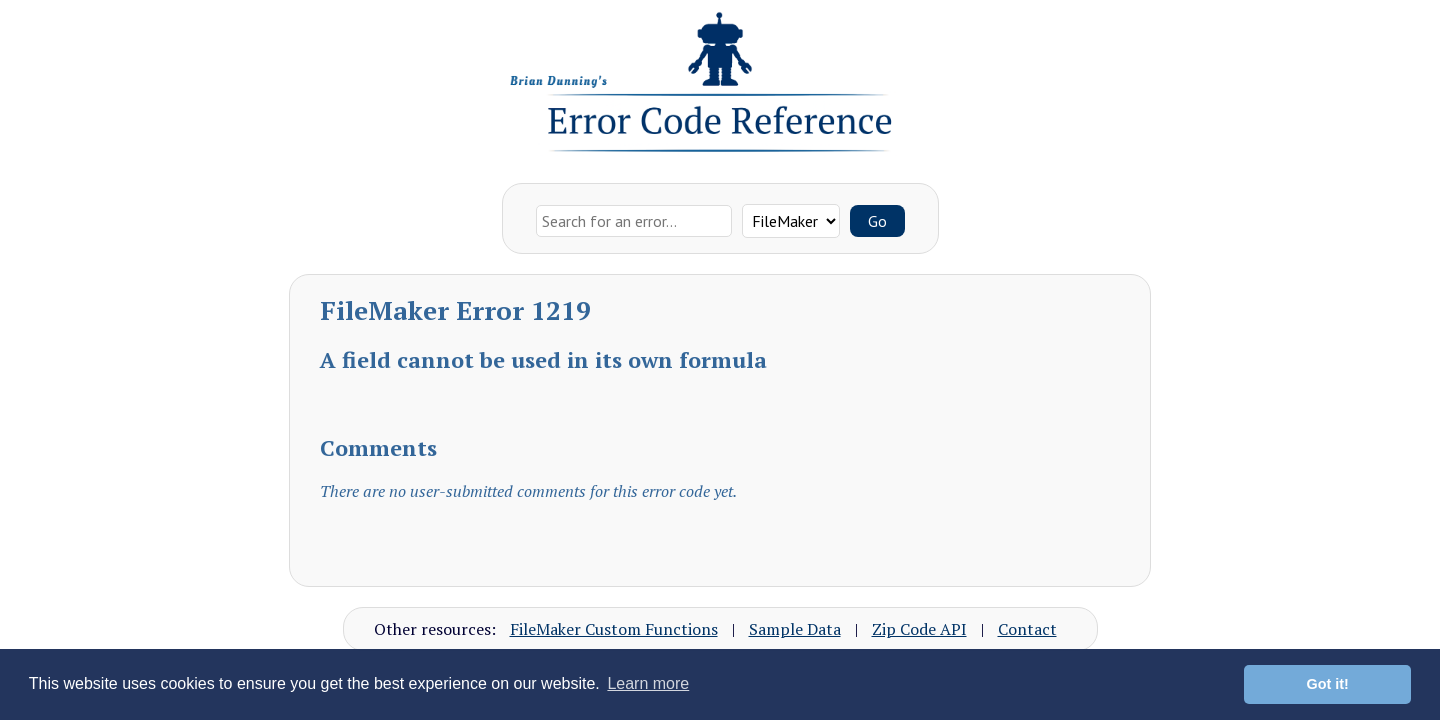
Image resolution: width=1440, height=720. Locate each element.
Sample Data (795, 629)
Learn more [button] (648, 683)
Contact (1027, 629)
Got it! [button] (1328, 684)
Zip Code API (919, 629)
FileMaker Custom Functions (614, 629)
